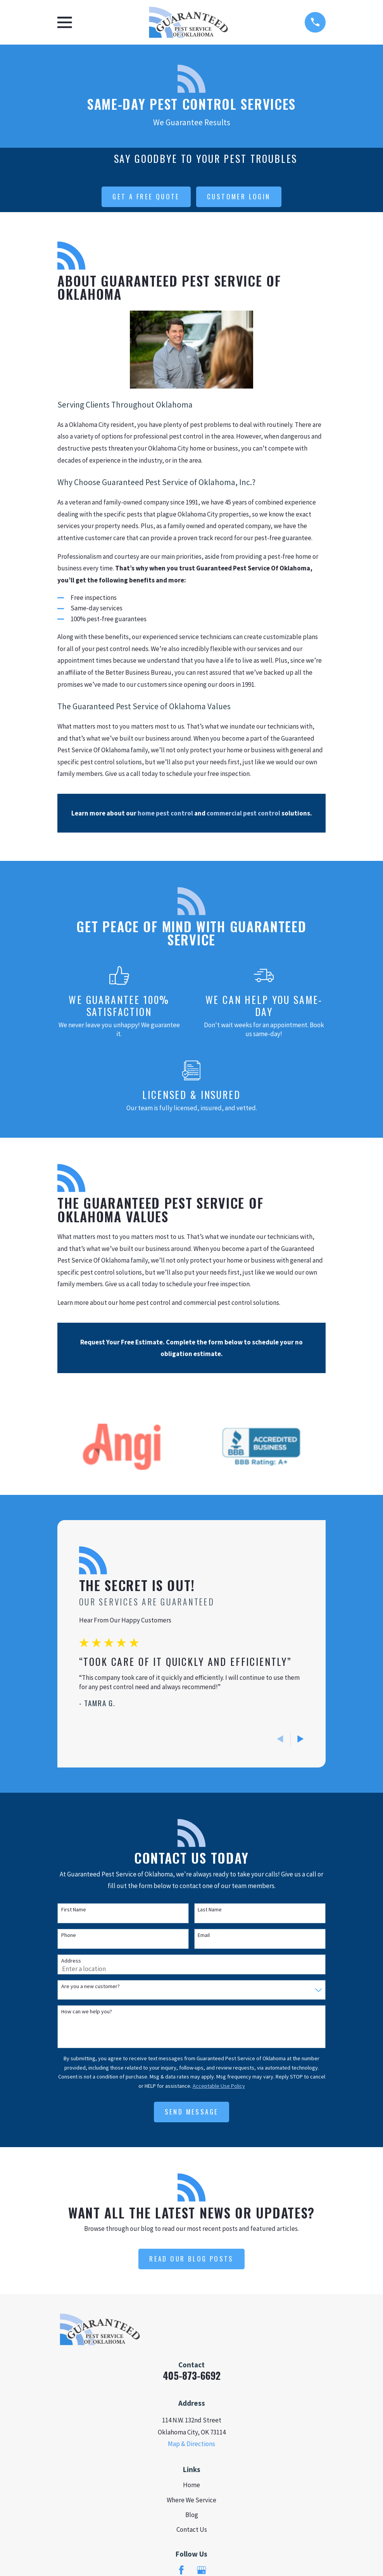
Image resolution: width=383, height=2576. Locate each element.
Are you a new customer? (90, 1986)
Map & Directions (191, 2444)
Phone (68, 1935)
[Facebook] (181, 2570)
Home (191, 2485)
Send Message (192, 2111)
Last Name (210, 1909)
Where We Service (191, 2500)
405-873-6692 (192, 2375)
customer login (239, 196)
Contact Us (191, 2529)
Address (71, 1960)
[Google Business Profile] (201, 2570)
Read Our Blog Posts (191, 2258)
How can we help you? (86, 2011)
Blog (191, 2514)
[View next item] (300, 1739)
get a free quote (145, 196)
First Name (73, 1909)
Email (204, 1935)
